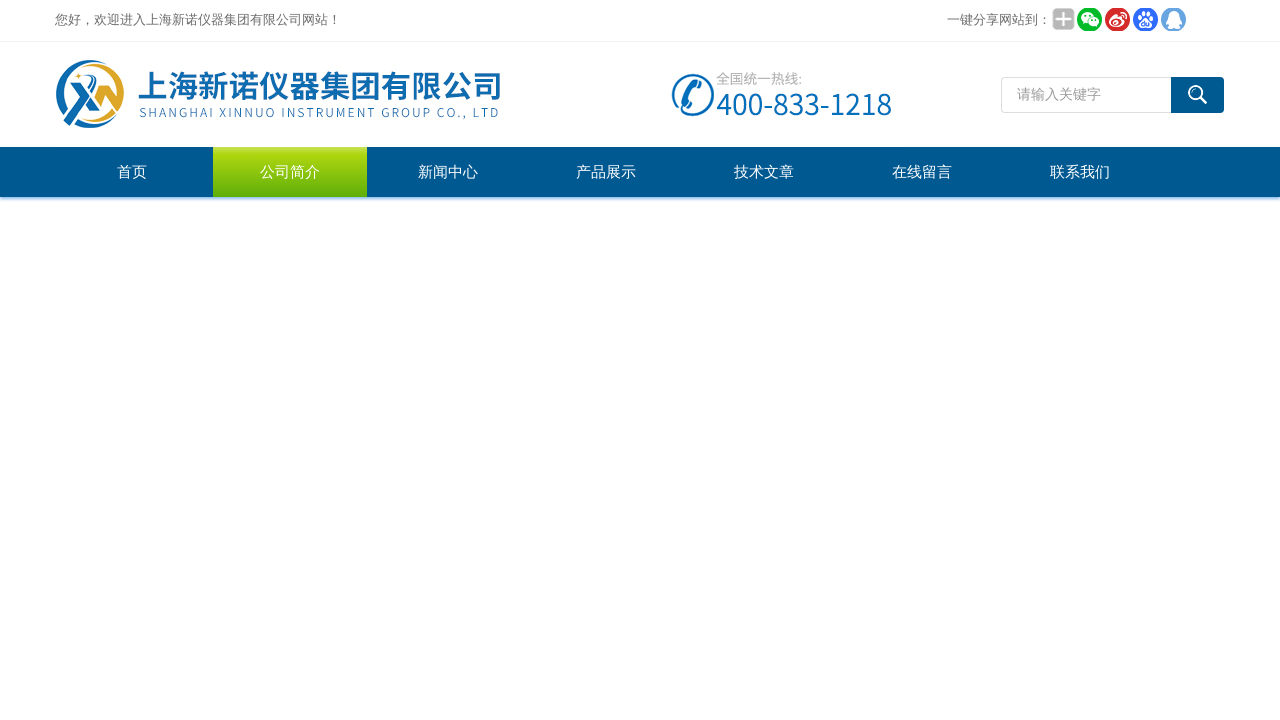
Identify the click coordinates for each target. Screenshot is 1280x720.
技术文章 (764, 172)
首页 (132, 172)
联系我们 (1080, 172)
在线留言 (922, 172)
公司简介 (290, 172)
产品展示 (606, 172)
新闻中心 (448, 172)
